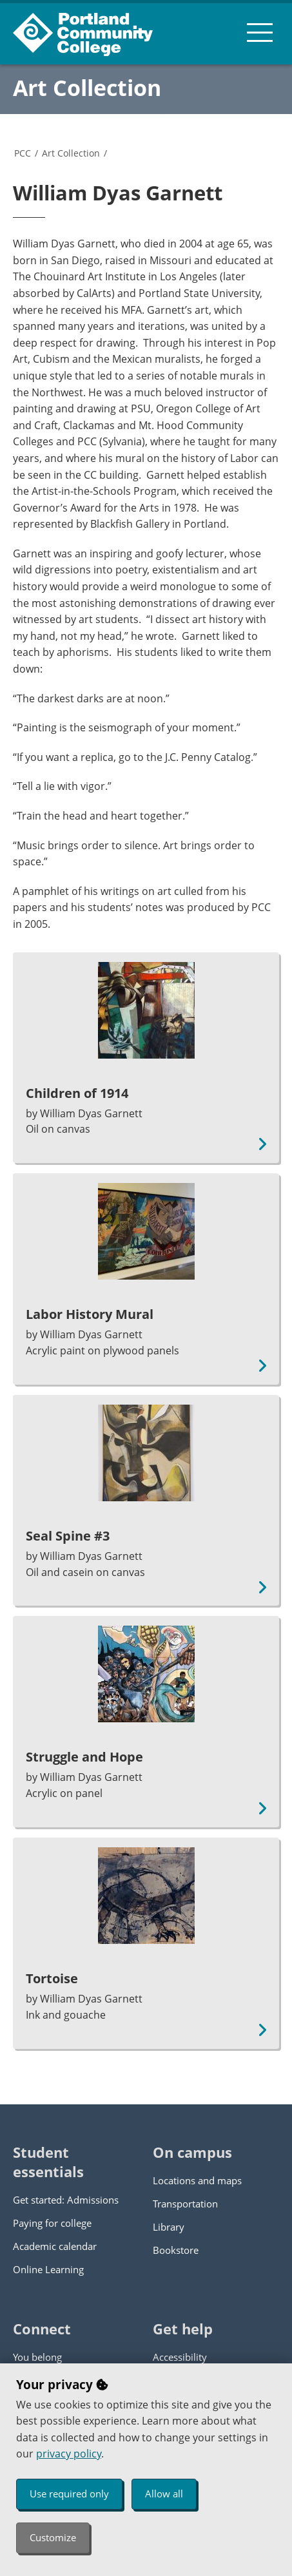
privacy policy (68, 2453)
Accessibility (180, 2356)
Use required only (69, 2493)
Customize (53, 2537)
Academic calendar (55, 2246)
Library (168, 2226)
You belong (37, 2356)
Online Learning (48, 2269)
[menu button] (260, 32)
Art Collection (87, 87)
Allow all (164, 2493)
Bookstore (176, 2250)
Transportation (185, 2203)
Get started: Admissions (66, 2199)
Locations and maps (197, 2180)
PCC (22, 153)
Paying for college (52, 2222)
